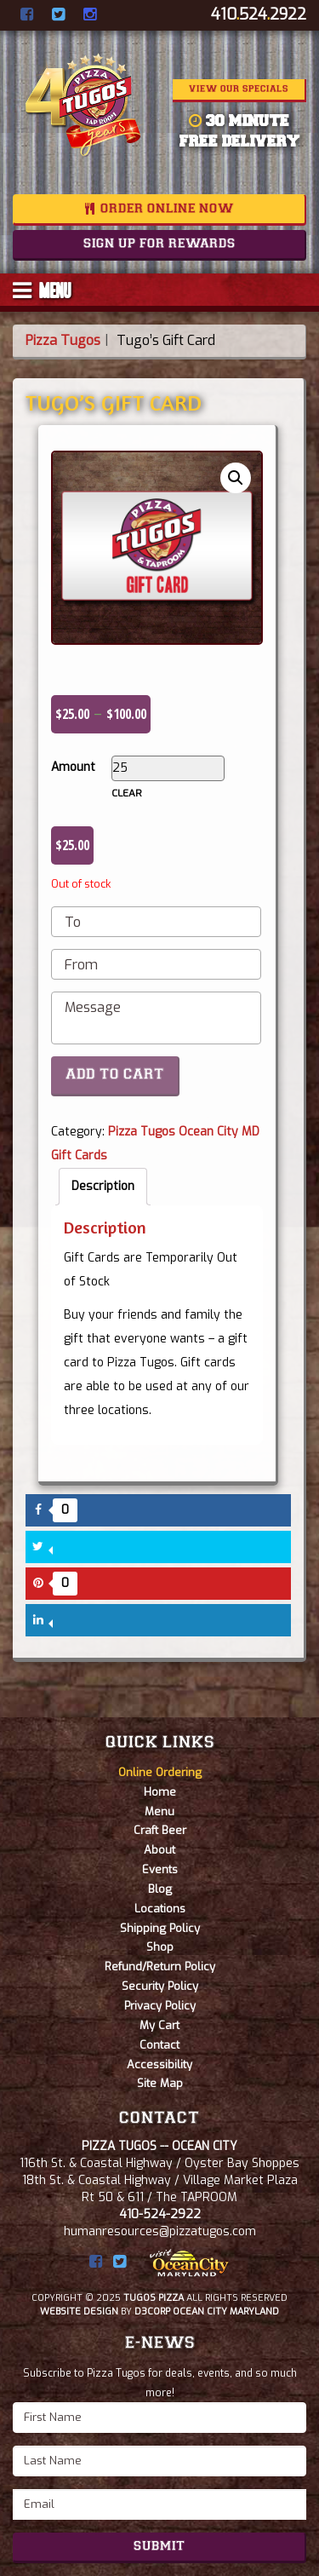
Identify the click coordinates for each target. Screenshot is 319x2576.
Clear (126, 793)
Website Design (79, 2311)
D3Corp (152, 2311)
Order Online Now (167, 210)
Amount (73, 767)
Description (102, 1186)
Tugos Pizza (153, 2297)
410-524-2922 (160, 2214)
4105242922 (258, 14)
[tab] (103, 1186)
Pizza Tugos (63, 340)
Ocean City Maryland (226, 2311)
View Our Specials (238, 89)
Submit (159, 2547)
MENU (42, 290)
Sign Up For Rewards (159, 244)
